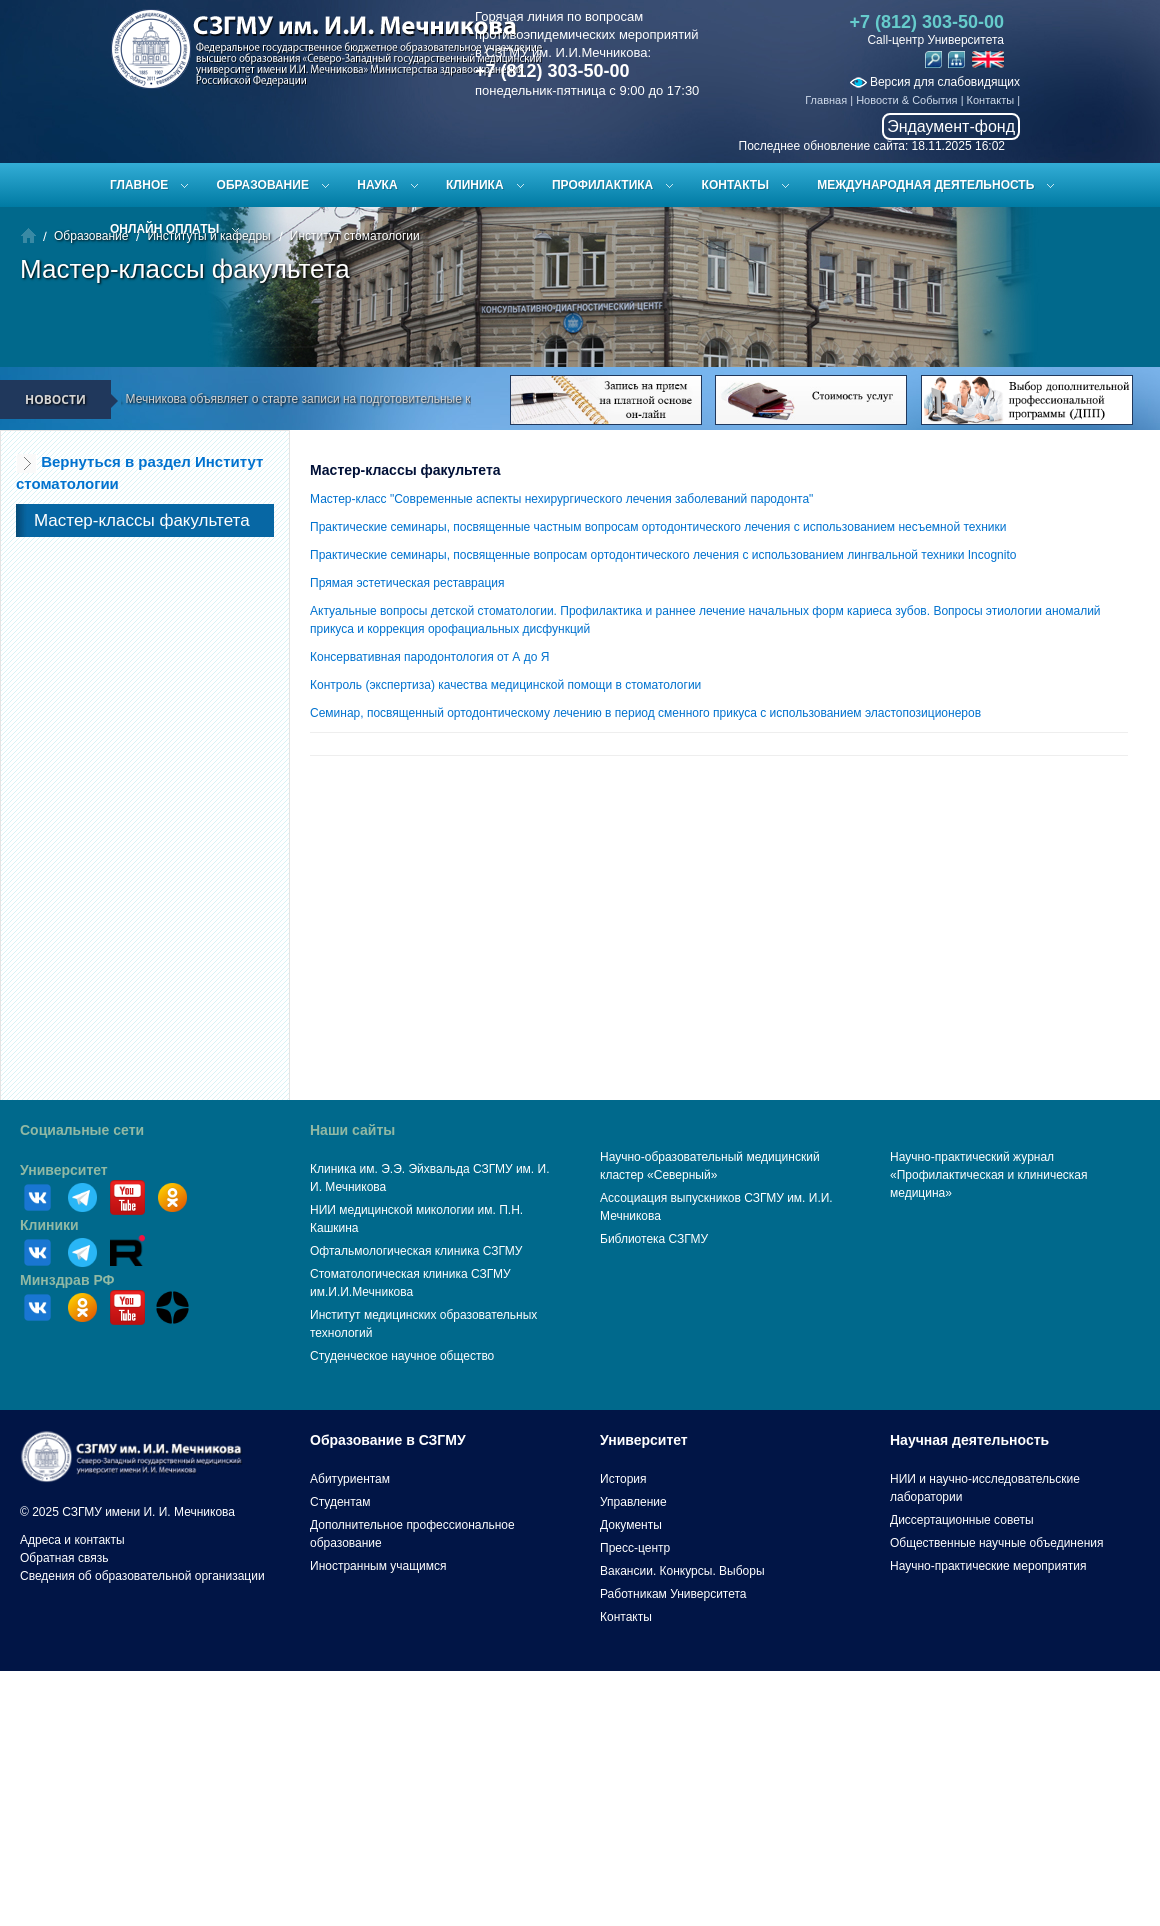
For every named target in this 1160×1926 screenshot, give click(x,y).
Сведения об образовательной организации (142, 1576)
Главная (826, 100)
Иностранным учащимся (378, 1566)
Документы (631, 1525)
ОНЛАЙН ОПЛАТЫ (164, 229)
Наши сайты (352, 1130)
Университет (64, 1170)
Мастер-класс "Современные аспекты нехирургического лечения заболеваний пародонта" (561, 499)
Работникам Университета (673, 1594)
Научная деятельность (969, 1440)
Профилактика (602, 185)
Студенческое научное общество (402, 1356)
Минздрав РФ (67, 1280)
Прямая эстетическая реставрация (407, 583)
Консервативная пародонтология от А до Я (429, 657)
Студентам (340, 1502)
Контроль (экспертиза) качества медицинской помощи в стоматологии (505, 685)
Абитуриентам (350, 1479)
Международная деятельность (925, 185)
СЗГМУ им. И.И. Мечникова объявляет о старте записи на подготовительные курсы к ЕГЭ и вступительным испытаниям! (381, 399)
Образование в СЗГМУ (388, 1440)
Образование (263, 185)
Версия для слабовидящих (935, 82)
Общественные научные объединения (997, 1543)
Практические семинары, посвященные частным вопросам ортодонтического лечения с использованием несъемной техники (658, 527)
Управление (633, 1502)
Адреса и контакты (72, 1540)
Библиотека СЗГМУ (654, 1239)
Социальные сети (82, 1130)
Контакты (991, 100)
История (623, 1479)
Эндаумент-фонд (951, 126)
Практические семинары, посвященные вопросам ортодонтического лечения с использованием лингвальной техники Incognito (663, 555)
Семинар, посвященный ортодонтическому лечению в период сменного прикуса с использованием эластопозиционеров (645, 713)
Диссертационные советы (962, 1520)
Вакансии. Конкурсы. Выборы (682, 1571)
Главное (139, 185)
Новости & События (906, 100)
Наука (377, 185)
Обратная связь (64, 1558)
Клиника (475, 185)
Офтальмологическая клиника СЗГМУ (416, 1251)
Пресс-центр (635, 1548)
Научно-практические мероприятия (988, 1566)
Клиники (49, 1225)
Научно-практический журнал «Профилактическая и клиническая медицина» (989, 1175)
